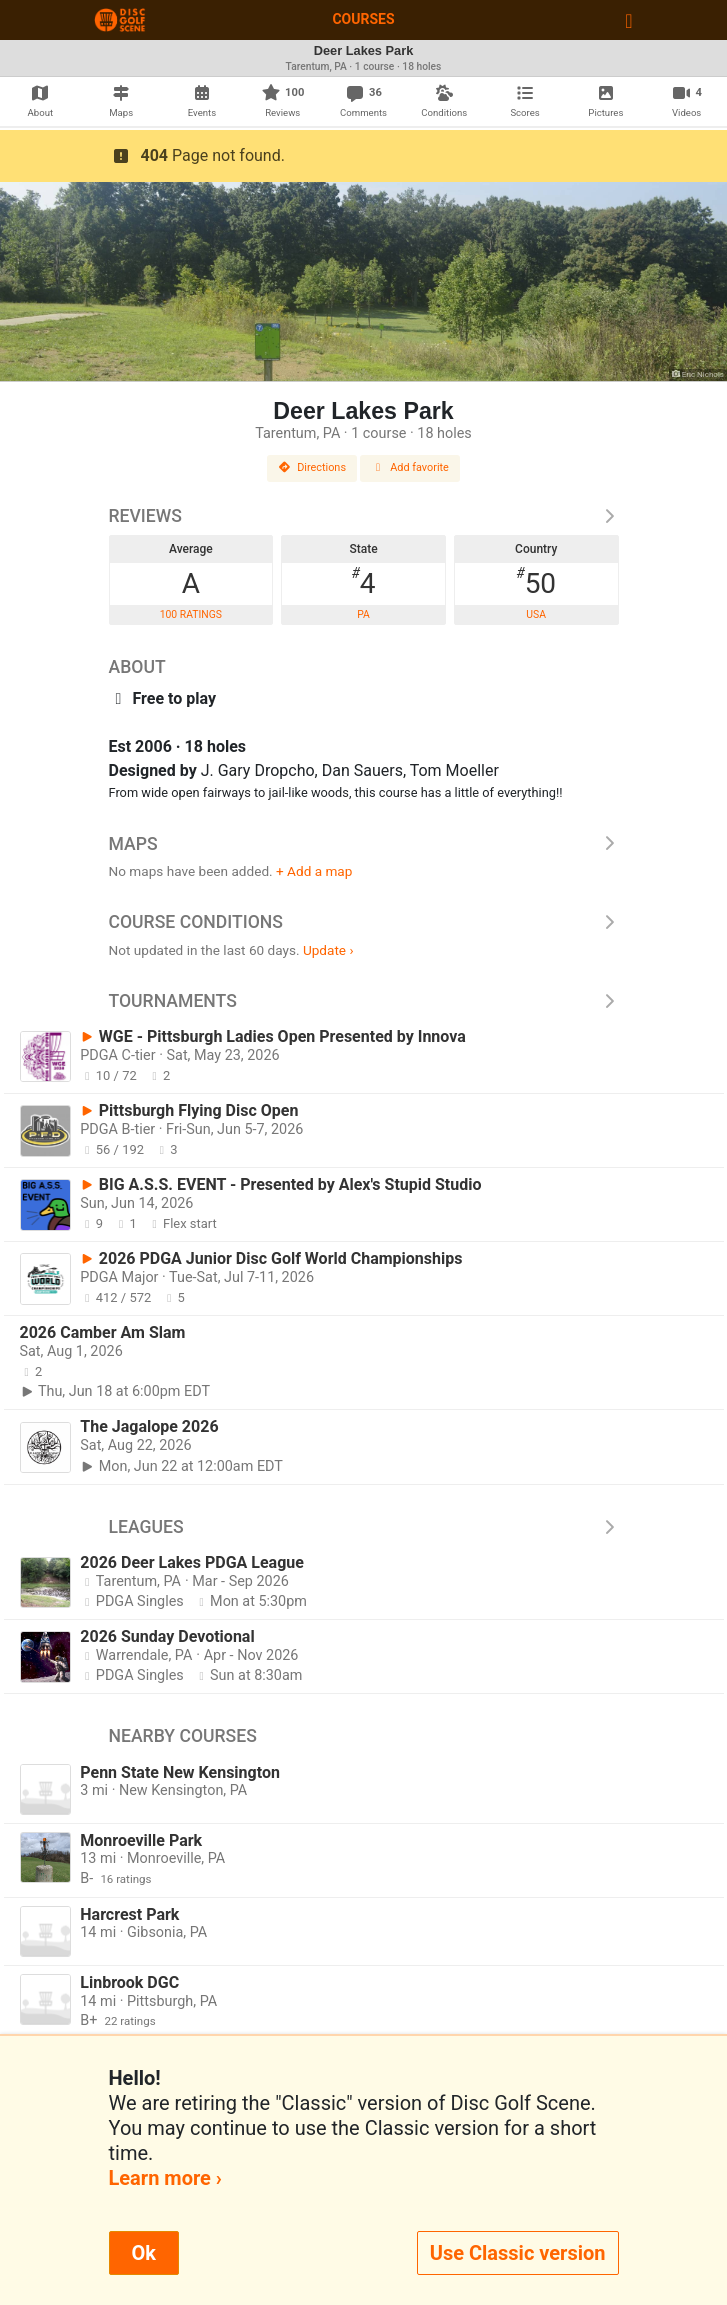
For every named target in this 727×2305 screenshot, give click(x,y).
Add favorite (410, 467)
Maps (364, 844)
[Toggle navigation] (628, 20)
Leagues (364, 1527)
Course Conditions (364, 922)
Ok (144, 2253)
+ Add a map (314, 871)
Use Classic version (518, 2253)
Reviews (364, 516)
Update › (328, 950)
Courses (363, 19)
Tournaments (364, 1001)
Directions (312, 467)
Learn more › (165, 2178)
